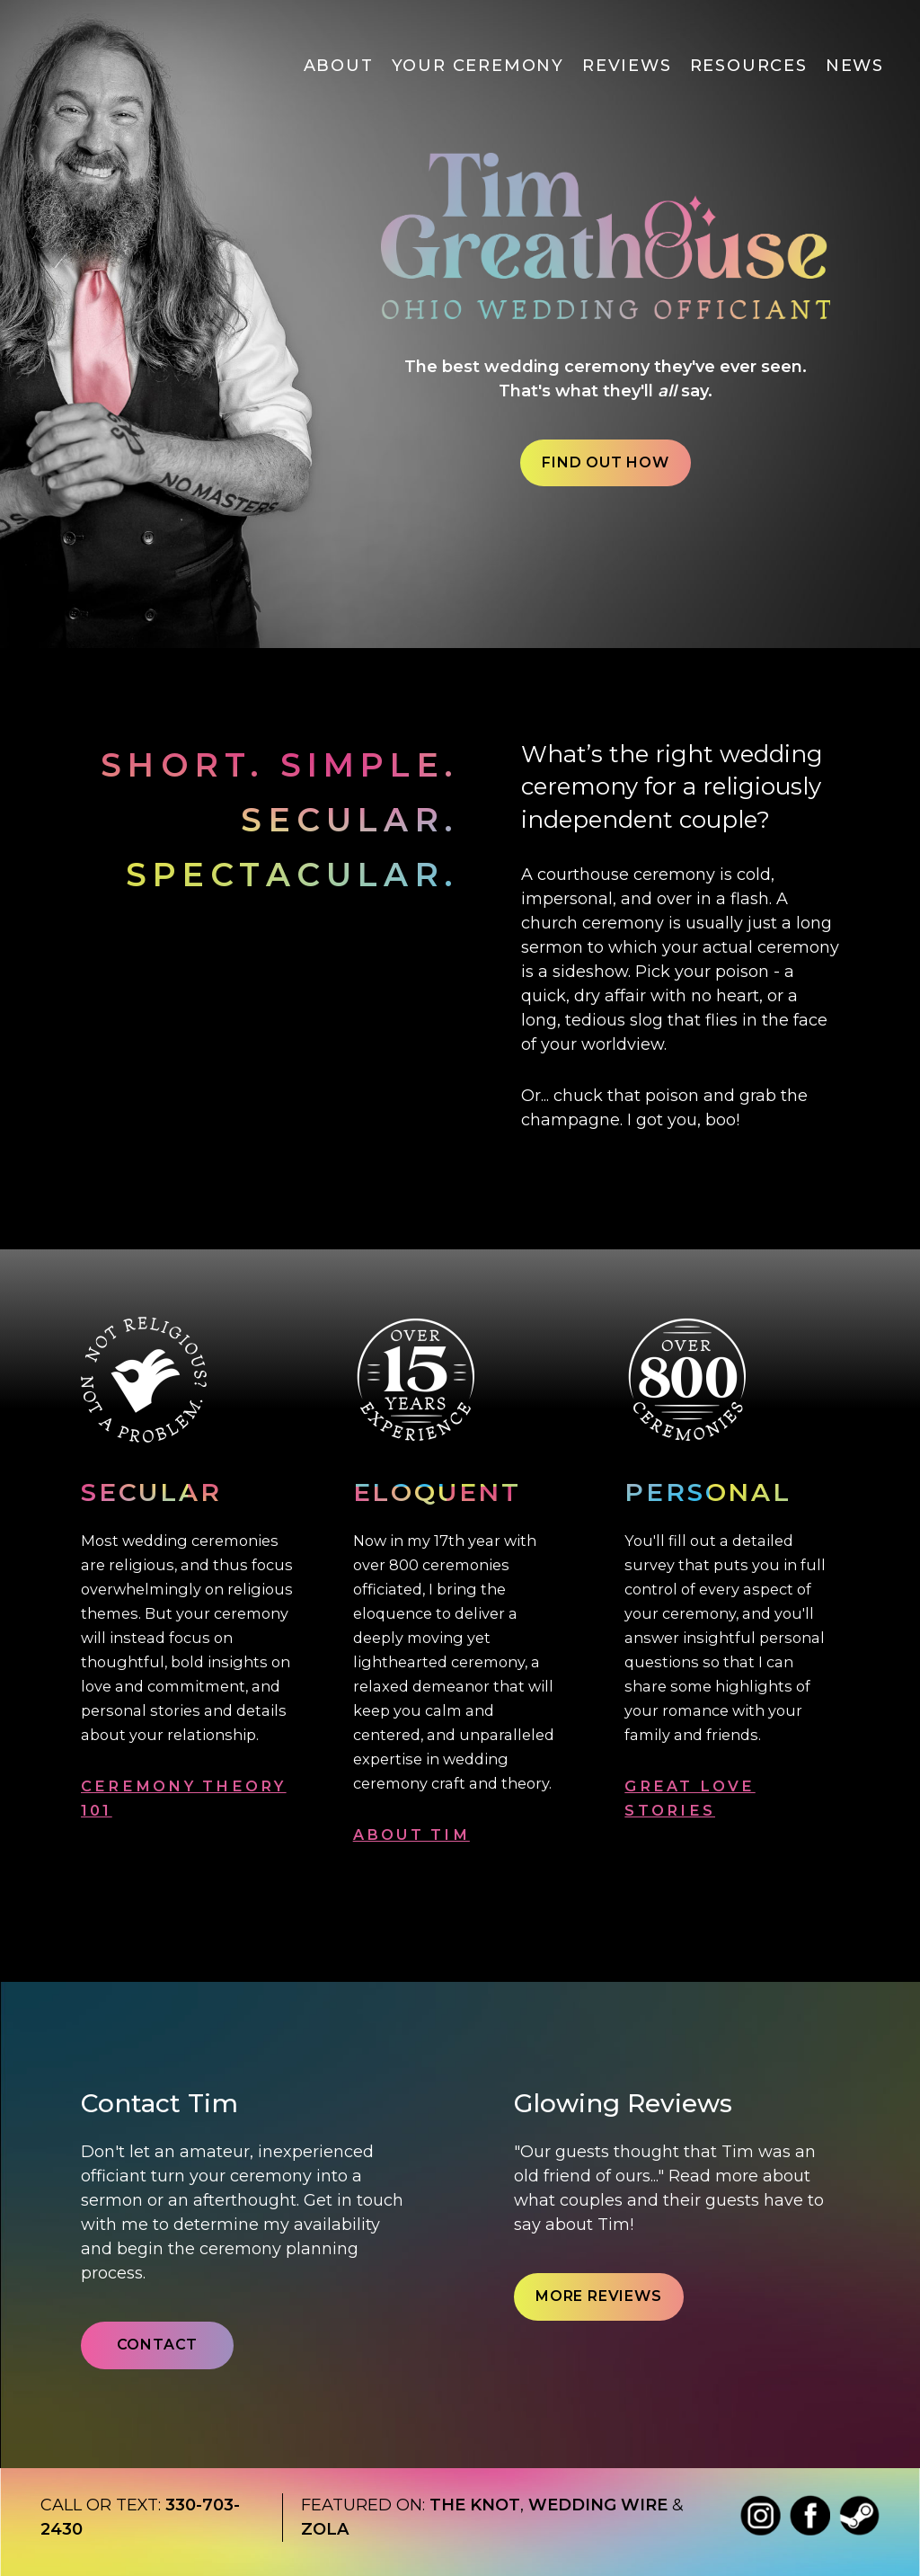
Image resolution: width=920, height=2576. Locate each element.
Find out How (605, 462)
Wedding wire (598, 2505)
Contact (158, 2344)
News (855, 66)
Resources (749, 66)
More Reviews (598, 2296)
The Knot (474, 2505)
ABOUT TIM (411, 1834)
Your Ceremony (478, 66)
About (339, 66)
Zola (325, 2529)
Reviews (627, 66)
